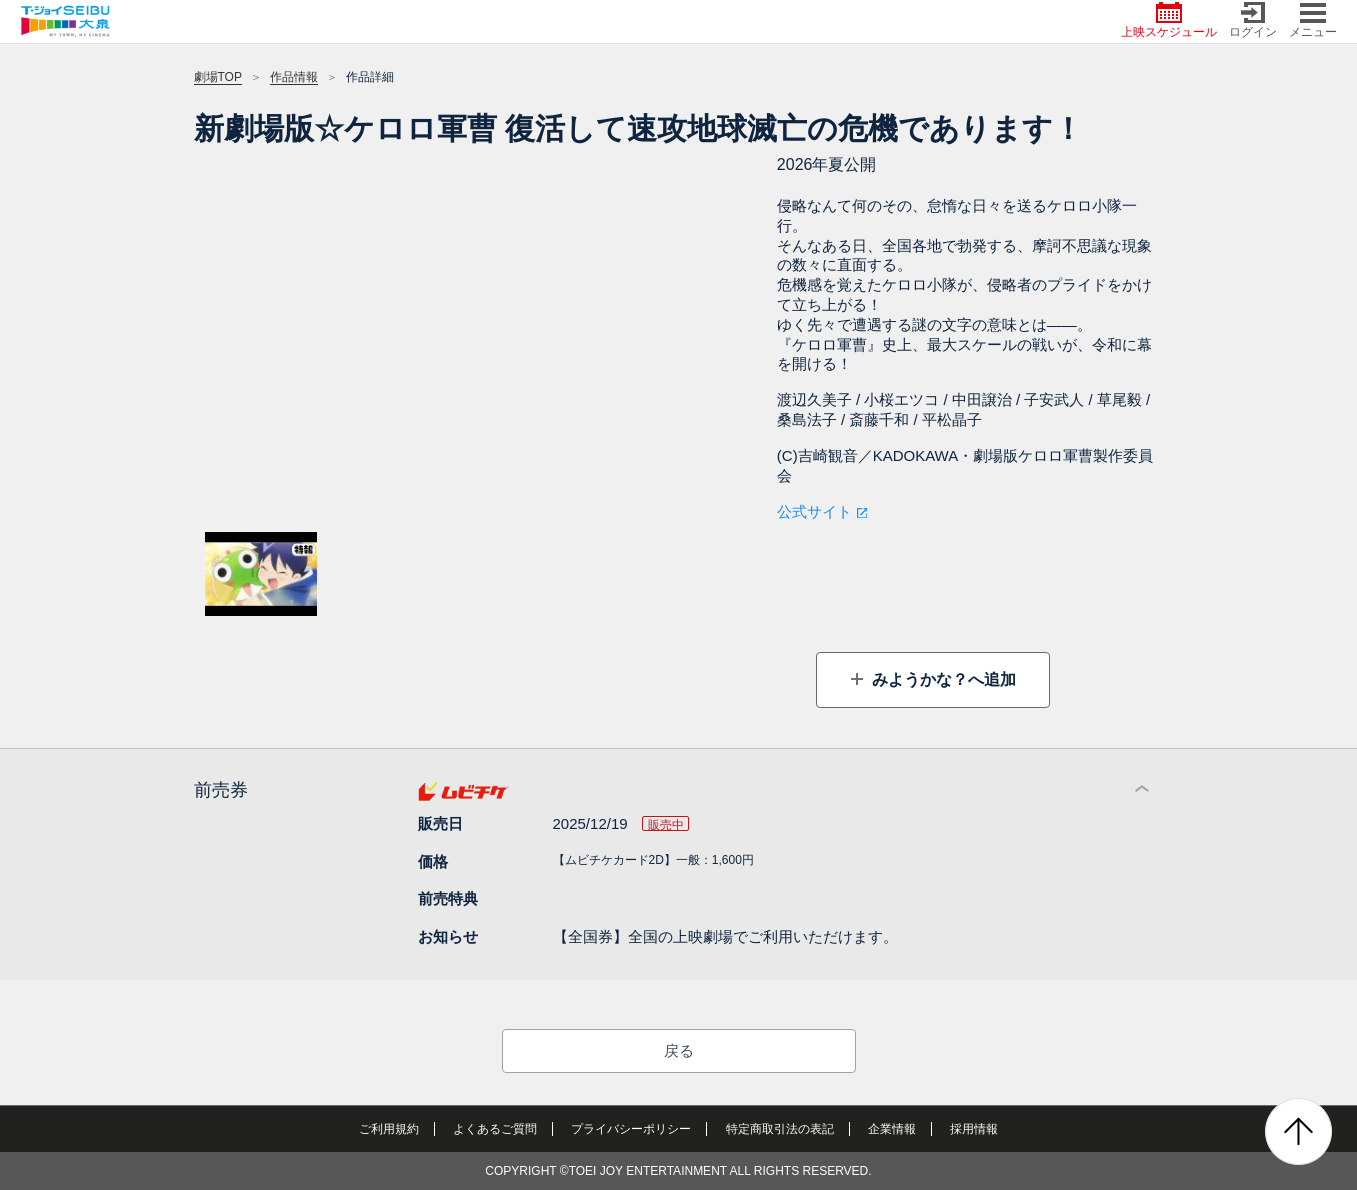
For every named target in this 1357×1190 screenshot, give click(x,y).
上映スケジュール (1169, 20)
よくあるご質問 (495, 1129)
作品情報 (294, 77)
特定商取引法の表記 (780, 1129)
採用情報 (974, 1129)
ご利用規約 (389, 1129)
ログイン (1253, 20)
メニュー (1313, 20)
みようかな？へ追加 (942, 679)
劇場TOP (218, 77)
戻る (679, 1050)
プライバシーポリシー (631, 1129)
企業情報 (892, 1129)
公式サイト (814, 511)
